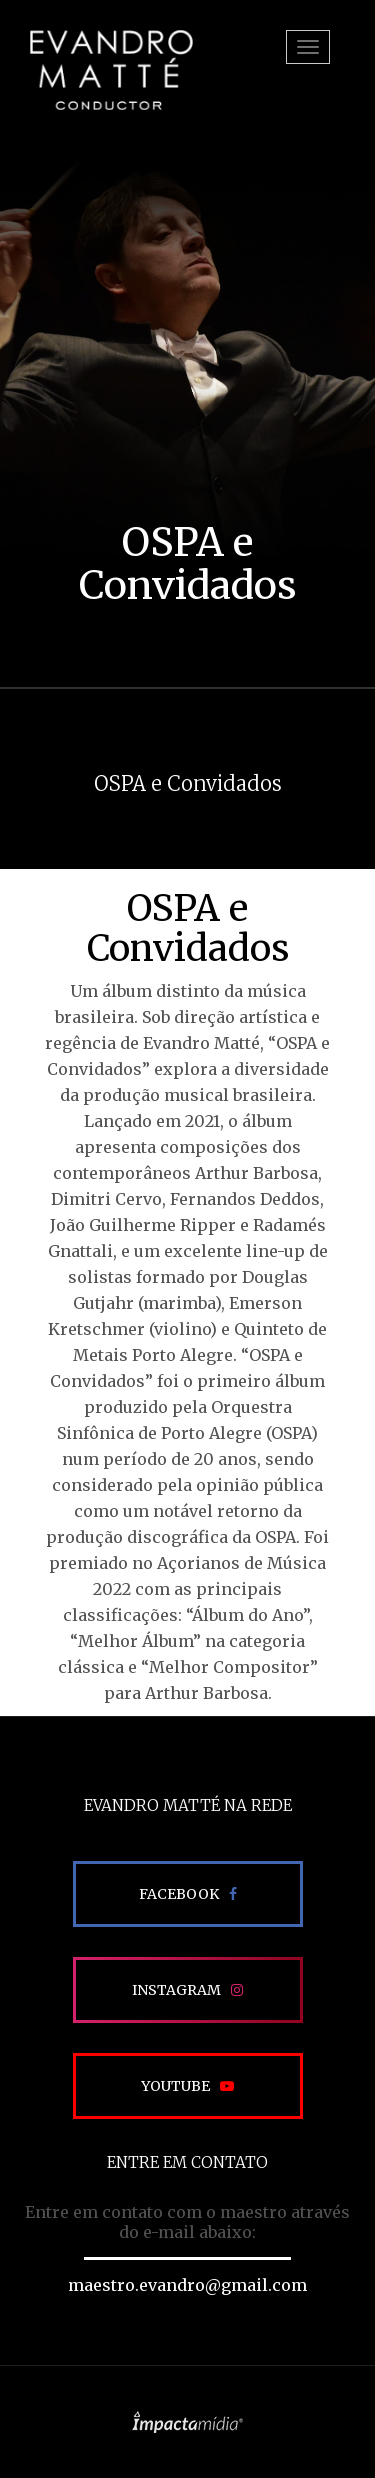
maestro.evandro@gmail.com (187, 2285)
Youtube (175, 2086)
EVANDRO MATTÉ (111, 70)
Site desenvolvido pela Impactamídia (187, 2422)
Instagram (176, 1990)
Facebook (179, 1894)
